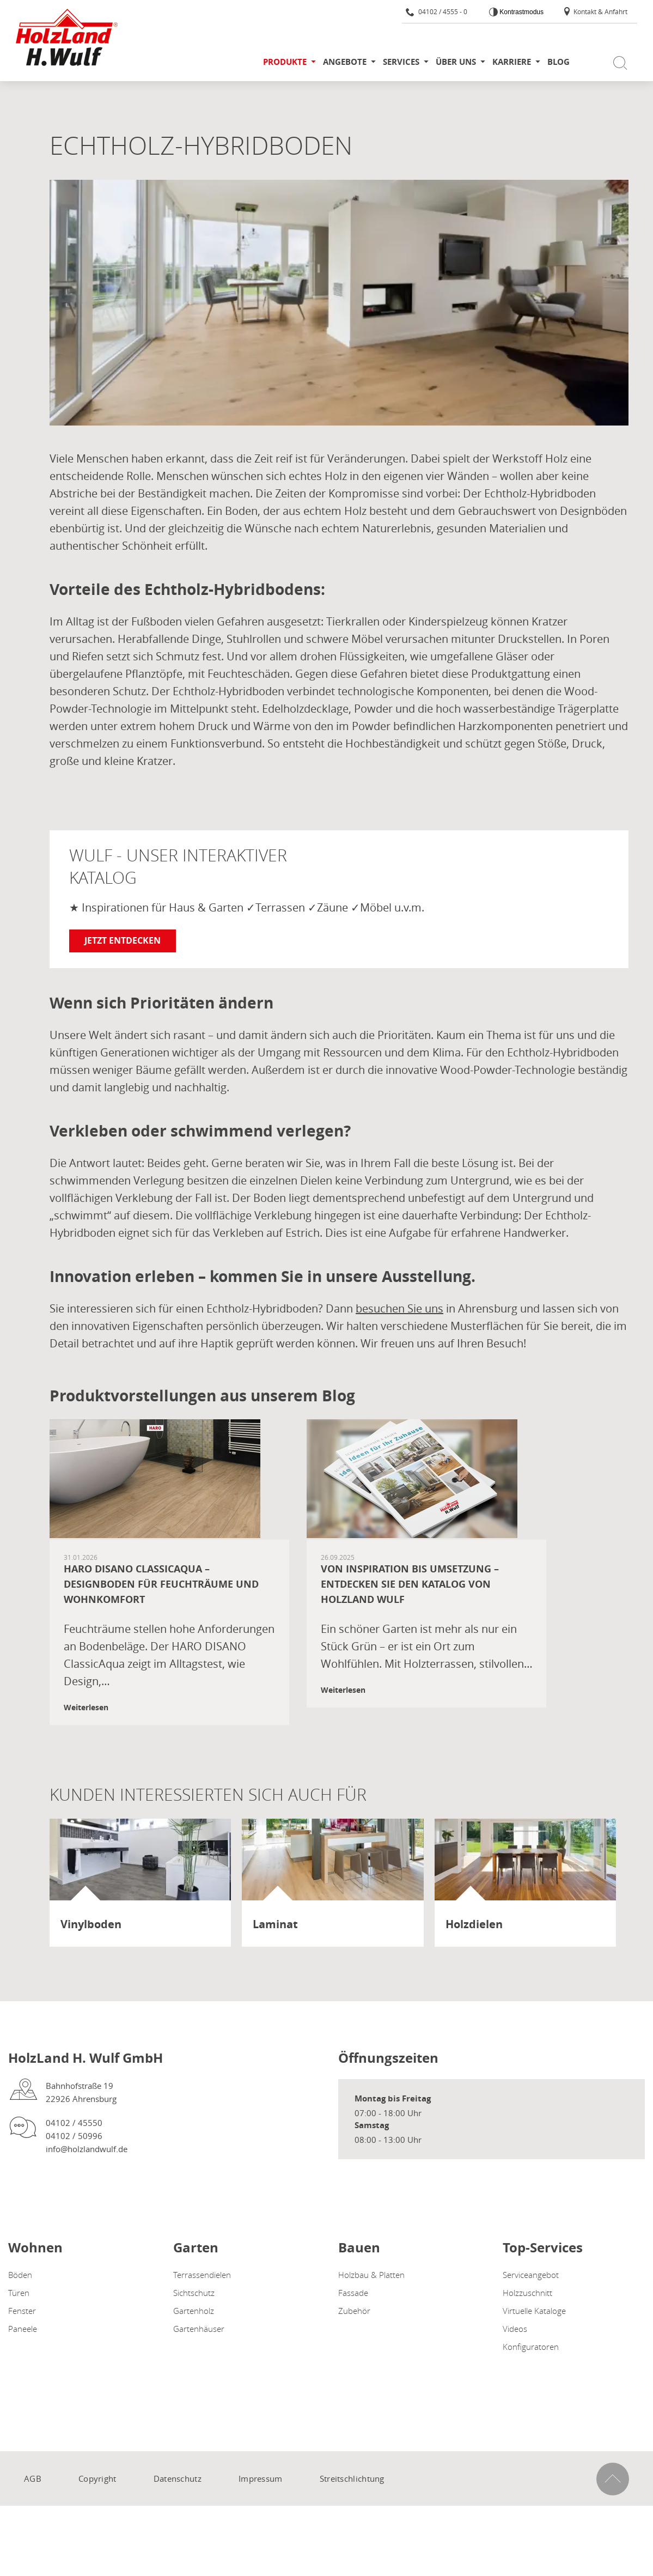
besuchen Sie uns (399, 1308)
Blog (558, 62)
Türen (18, 2292)
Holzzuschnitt (527, 2292)
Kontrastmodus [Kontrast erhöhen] (521, 12)
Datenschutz (178, 2478)
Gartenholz (193, 2310)
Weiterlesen (86, 1707)
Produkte (285, 62)
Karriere (511, 62)
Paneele (22, 2328)
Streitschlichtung (352, 2478)
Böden (20, 2274)
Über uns (456, 62)
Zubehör (354, 2310)
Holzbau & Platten (371, 2274)
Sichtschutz (194, 2292)
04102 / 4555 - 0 (436, 11)
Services (401, 62)
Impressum (261, 2478)
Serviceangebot (531, 2274)
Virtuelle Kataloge (534, 2310)
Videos (515, 2328)
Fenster (22, 2310)
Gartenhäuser (198, 2328)
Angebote (345, 62)
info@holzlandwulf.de (86, 2148)
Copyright (97, 2478)
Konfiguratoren (531, 2346)
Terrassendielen (202, 2274)
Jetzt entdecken (122, 940)
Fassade (353, 2292)
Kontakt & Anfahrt (595, 11)
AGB (32, 2478)
